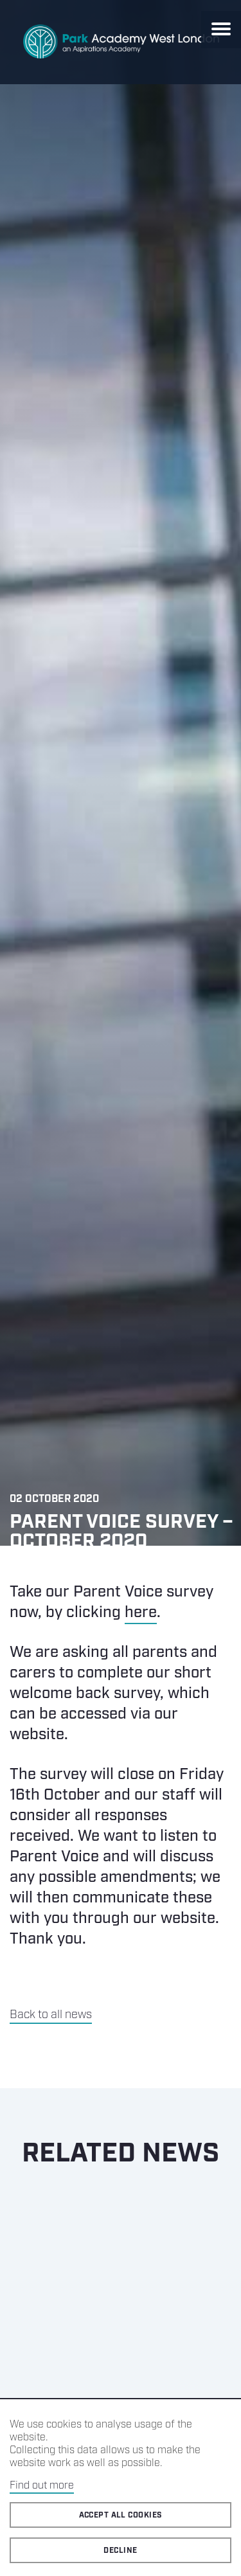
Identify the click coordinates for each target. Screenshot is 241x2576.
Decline (120, 2550)
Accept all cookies (121, 2515)
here (141, 1612)
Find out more (42, 2485)
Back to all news (51, 2015)
